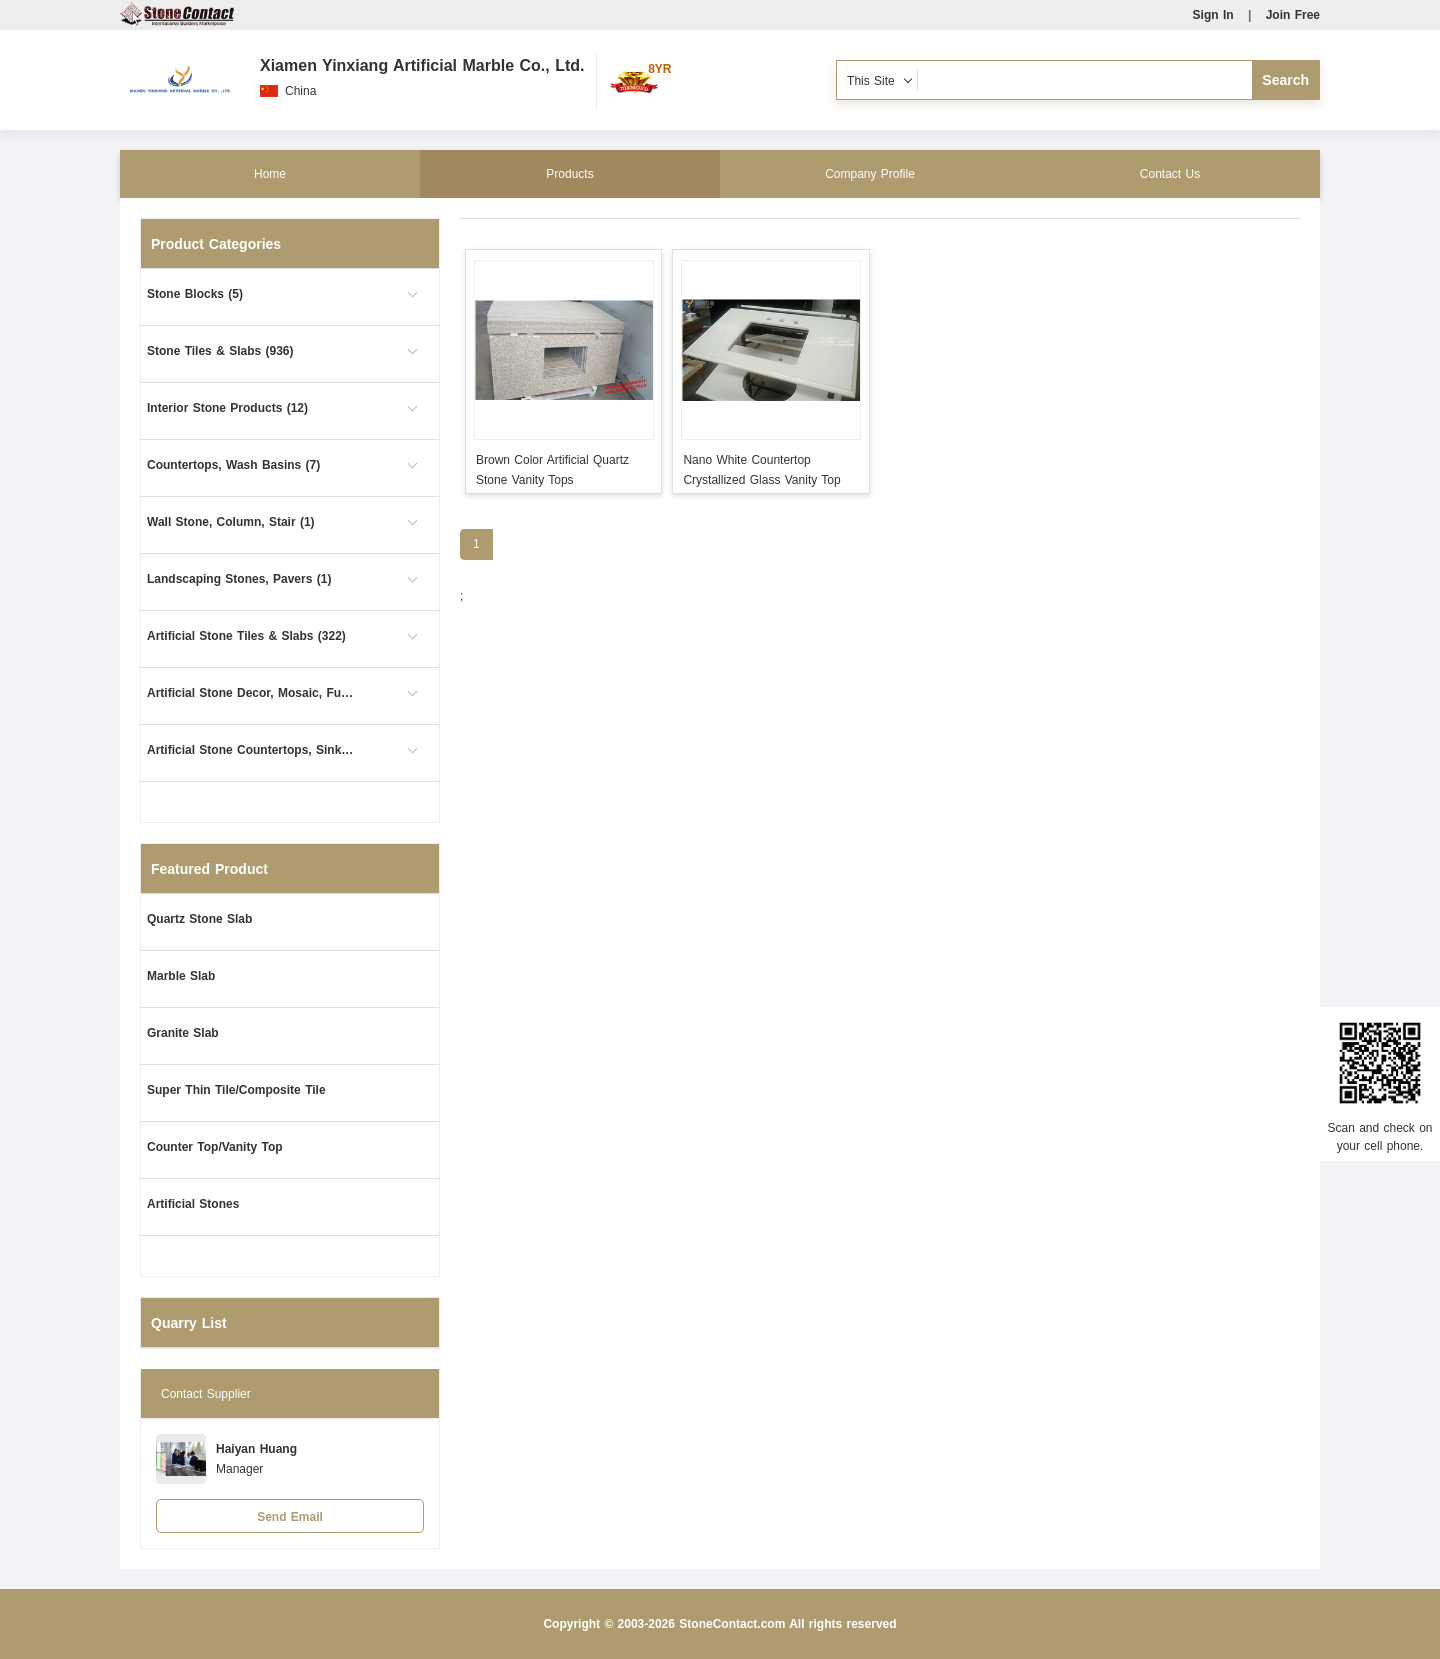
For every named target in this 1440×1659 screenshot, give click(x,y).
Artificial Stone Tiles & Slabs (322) (246, 636)
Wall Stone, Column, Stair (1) (231, 522)
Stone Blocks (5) (195, 294)
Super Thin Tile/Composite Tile (236, 1090)
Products (569, 174)
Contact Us (1170, 174)
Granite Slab (183, 1033)
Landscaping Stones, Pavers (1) (239, 579)
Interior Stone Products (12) (227, 408)
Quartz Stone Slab (199, 919)
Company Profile (870, 174)
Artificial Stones (193, 1204)
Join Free (1293, 15)
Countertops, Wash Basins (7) (233, 465)
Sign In (1213, 15)
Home (270, 174)
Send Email (290, 1517)
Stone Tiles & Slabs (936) (220, 351)
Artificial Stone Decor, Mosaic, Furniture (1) (252, 693)
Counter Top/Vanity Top (215, 1147)
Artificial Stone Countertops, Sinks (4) (252, 750)
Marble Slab (181, 976)
